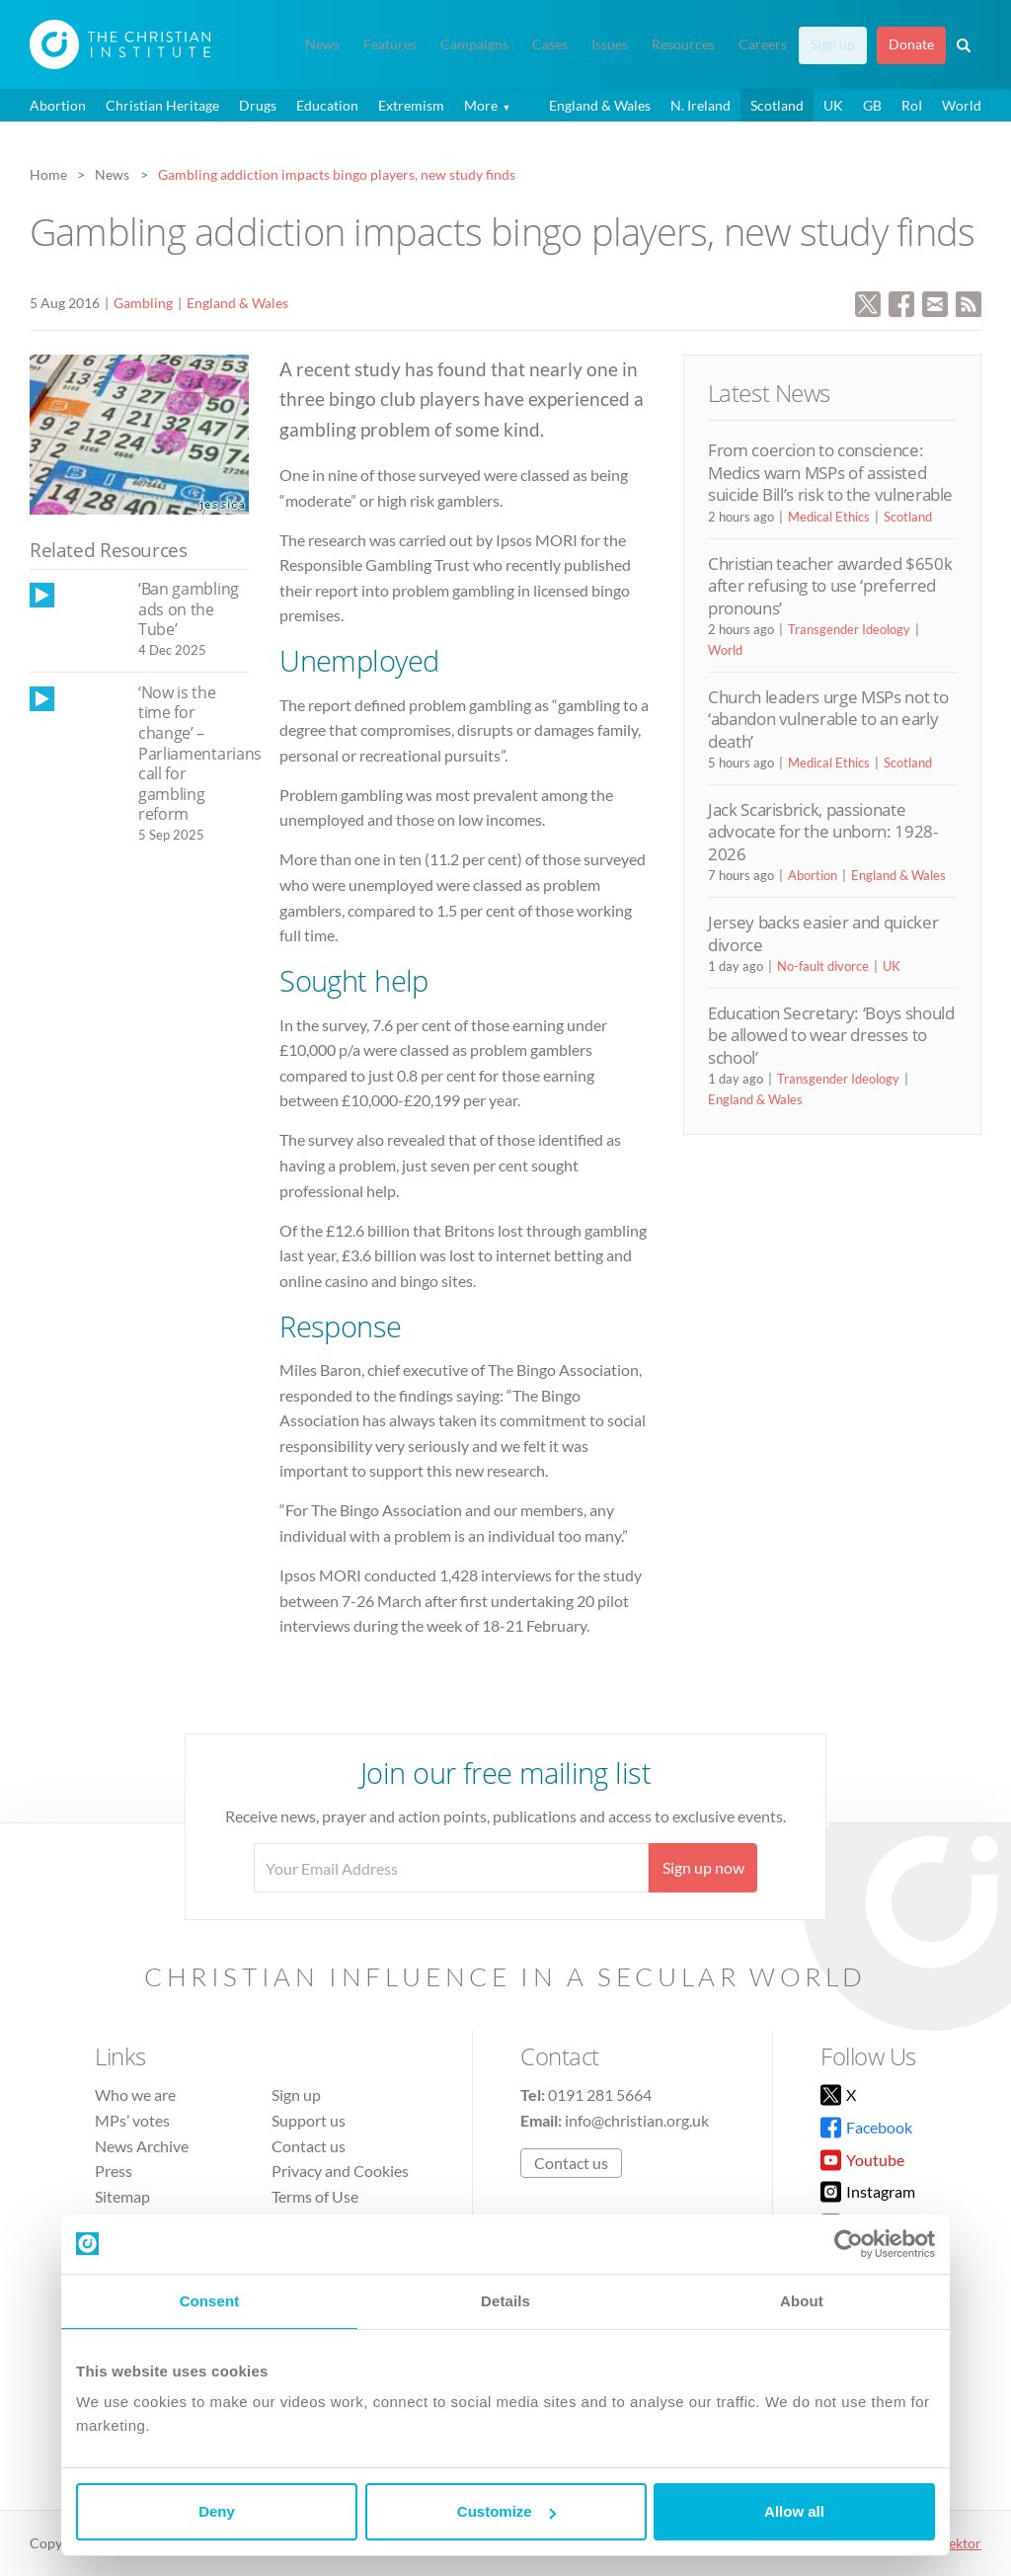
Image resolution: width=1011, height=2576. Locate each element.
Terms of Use (315, 2196)
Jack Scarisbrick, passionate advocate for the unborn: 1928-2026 (823, 831)
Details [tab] (505, 2301)
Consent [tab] (210, 2301)
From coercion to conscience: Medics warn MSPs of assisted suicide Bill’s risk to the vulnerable (830, 472)
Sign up (833, 44)
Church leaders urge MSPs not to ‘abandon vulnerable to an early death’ (828, 719)
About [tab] (801, 2301)
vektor (961, 2543)
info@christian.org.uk (637, 2120)
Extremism (411, 105)
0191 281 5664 (600, 2094)
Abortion (58, 105)
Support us (309, 2120)
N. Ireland (700, 105)
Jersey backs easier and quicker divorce (823, 933)
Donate (911, 44)
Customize (506, 2511)
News (322, 44)
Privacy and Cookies (340, 2170)
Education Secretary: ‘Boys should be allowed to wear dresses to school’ (831, 1035)
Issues (609, 44)
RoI (911, 105)
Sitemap (122, 2196)
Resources (683, 44)
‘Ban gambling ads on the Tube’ (188, 609)
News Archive (142, 2145)
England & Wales (600, 105)
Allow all (794, 2511)
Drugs (257, 105)
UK (833, 105)
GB (872, 105)
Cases (550, 44)
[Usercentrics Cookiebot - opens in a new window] (848, 2244)
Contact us (309, 2145)
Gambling (143, 302)
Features (390, 44)
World (961, 105)
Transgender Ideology (849, 629)
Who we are (135, 2094)
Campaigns (474, 44)
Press (113, 2170)
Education (327, 105)
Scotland (777, 105)
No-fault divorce (823, 966)
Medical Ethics (829, 516)
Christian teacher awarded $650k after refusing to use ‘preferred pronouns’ (830, 585)
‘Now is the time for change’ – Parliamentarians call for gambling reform (200, 754)
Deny (216, 2511)
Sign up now (703, 1867)
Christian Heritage (162, 105)
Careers (763, 44)
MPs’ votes (132, 2120)
